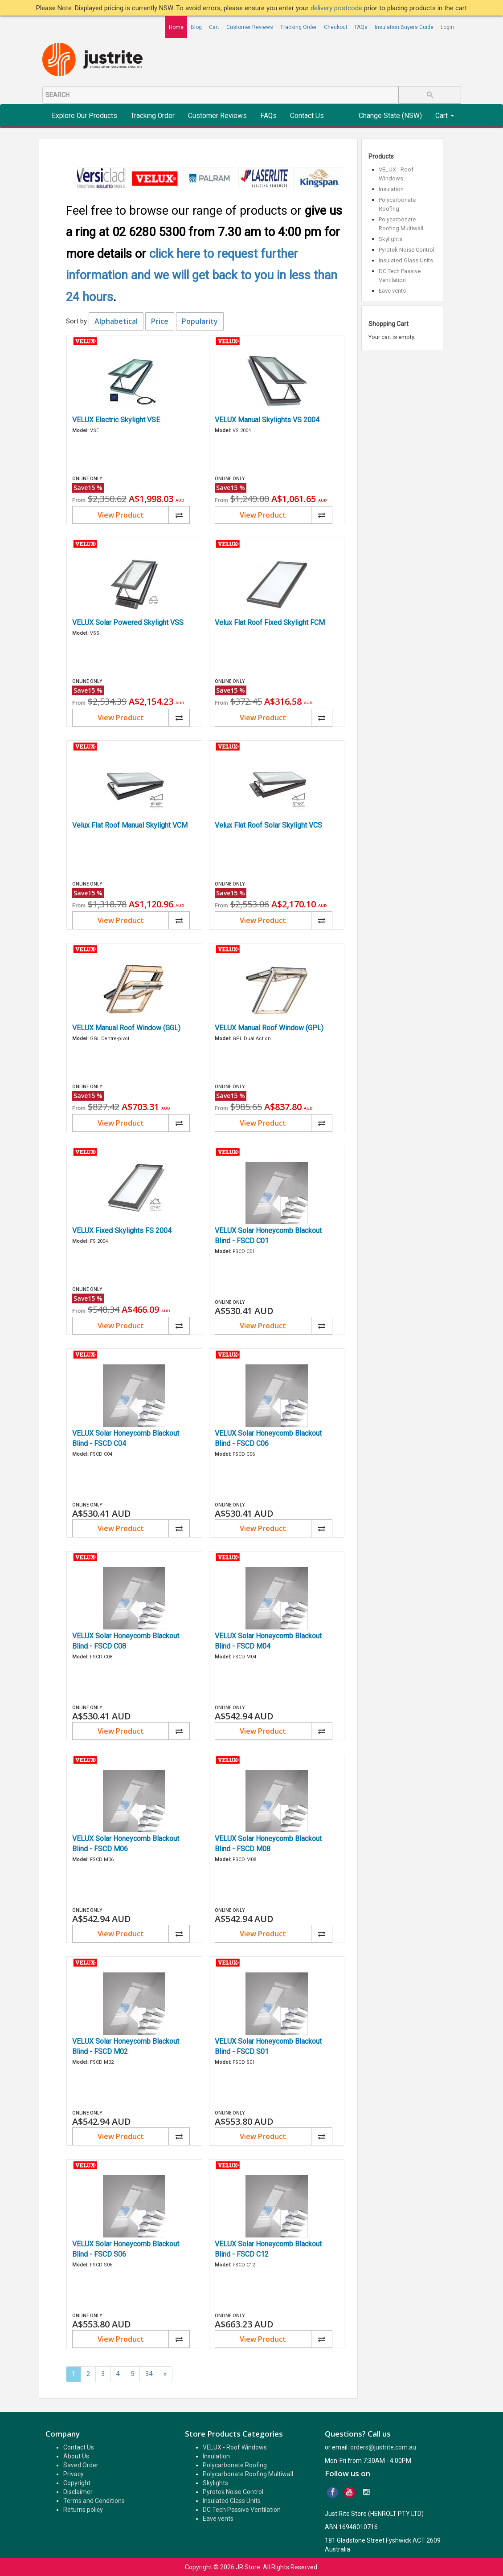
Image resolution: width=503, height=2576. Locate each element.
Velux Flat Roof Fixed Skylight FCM (270, 622)
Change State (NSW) (390, 116)
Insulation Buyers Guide (404, 27)
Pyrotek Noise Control (406, 249)
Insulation (391, 189)
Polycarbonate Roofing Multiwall (248, 2474)
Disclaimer (78, 2491)
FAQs (361, 27)
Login (447, 27)
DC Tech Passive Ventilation (242, 2509)
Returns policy (83, 2509)
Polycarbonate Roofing (235, 2465)
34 (148, 2374)
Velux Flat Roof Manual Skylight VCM (130, 825)
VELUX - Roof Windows (235, 2447)
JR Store (248, 2567)
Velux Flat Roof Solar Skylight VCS (268, 825)
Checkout (336, 27)
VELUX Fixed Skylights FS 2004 (122, 1230)
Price (159, 321)
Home (176, 27)
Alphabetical (116, 321)
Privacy (73, 2474)
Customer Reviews (249, 27)
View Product (120, 515)
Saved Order (80, 2465)
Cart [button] (444, 116)
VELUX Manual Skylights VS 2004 (267, 420)
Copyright (76, 2482)
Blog (196, 27)
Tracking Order (298, 27)
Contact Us (307, 116)
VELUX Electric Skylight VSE (116, 420)
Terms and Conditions (94, 2500)
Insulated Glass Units (406, 260)
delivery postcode (337, 8)
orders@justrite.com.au (383, 2447)
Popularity (200, 321)
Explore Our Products (84, 116)
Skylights (390, 239)
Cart (214, 27)
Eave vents (392, 290)
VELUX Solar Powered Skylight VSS (128, 622)
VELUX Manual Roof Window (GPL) (269, 1028)
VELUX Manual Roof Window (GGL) (126, 1028)
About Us (76, 2456)
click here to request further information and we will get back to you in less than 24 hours (201, 275)
